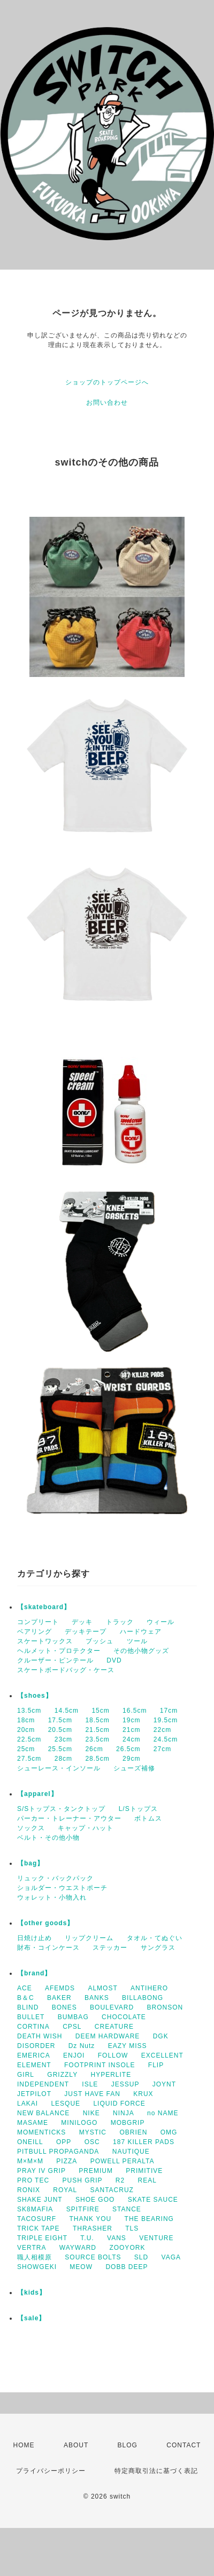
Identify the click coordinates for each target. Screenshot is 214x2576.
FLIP (156, 2065)
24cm (131, 1739)
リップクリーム (89, 1938)
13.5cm (29, 1710)
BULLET (30, 2017)
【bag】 (30, 1863)
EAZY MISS (127, 2046)
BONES (64, 2007)
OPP (63, 2142)
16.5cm (135, 1710)
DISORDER (36, 2046)
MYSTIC (92, 2132)
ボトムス (148, 1818)
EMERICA (33, 2055)
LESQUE (65, 2103)
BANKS (97, 1998)
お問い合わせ (107, 402)
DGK (161, 2036)
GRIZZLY (62, 2074)
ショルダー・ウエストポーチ (62, 1888)
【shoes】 (34, 1695)
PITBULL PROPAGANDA (58, 2151)
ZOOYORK (127, 2247)
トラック (120, 1622)
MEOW (81, 2267)
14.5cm (67, 1710)
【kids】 (31, 2292)
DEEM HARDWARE (107, 2036)
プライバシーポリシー (51, 2471)
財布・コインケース (48, 1947)
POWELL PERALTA (122, 2161)
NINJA (123, 2113)
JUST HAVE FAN (92, 2094)
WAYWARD (77, 2247)
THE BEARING (149, 2219)
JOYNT (164, 2084)
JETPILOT (34, 2094)
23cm (63, 1739)
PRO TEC (33, 2180)
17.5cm (60, 1720)
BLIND (28, 2007)
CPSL (72, 2026)
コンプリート (38, 1622)
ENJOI (74, 2055)
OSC (92, 2142)
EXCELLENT (162, 2055)
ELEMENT (34, 2065)
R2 (120, 2180)
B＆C (25, 1998)
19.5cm (166, 1720)
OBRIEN (133, 2132)
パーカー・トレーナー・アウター (69, 1818)
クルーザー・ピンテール (55, 1660)
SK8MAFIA (35, 2209)
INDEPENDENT (43, 2084)
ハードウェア (141, 1631)
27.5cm (29, 1758)
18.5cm (97, 1720)
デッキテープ (85, 1631)
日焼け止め (34, 1938)
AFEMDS (60, 1988)
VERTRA (31, 2247)
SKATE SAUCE (153, 2199)
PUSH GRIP (82, 2180)
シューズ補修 (134, 1768)
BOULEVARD (112, 2007)
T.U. (87, 2238)
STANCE (126, 2209)
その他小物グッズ (141, 1651)
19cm (131, 1720)
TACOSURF (36, 2219)
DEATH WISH (39, 2036)
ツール (137, 1641)
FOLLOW (113, 2055)
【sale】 (31, 2318)
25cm (26, 1749)
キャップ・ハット (85, 1828)
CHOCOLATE (124, 2017)
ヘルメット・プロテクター (59, 1651)
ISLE (90, 2084)
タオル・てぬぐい (154, 1938)
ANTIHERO (149, 1988)
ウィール (160, 1622)
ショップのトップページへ (107, 382)
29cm (131, 1758)
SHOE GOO (94, 2199)
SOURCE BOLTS (93, 2257)
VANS (116, 2238)
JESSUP (125, 2084)
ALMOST (102, 1988)
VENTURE (156, 2238)
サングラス (158, 1947)
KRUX (143, 2094)
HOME (24, 2445)
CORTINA (33, 2026)
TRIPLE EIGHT (42, 2238)
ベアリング (34, 1631)
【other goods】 (45, 1923)
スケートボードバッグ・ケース (65, 1670)
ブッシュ (99, 1641)
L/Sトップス (138, 1809)
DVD (113, 1660)
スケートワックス (45, 1641)
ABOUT (76, 2445)
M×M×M (30, 2161)
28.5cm (97, 1758)
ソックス (31, 1828)
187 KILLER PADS (143, 2142)
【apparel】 (37, 1794)
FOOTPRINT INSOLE (99, 2065)
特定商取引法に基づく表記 (156, 2471)
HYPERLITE (110, 2074)
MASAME (32, 2122)
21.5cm (97, 1730)
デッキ (82, 1622)
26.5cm (128, 1749)
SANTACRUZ (112, 2190)
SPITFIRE (83, 2209)
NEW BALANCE (43, 2113)
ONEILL (30, 2142)
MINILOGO (79, 2122)
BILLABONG (142, 1998)
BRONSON (165, 2007)
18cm (26, 1720)
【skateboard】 (44, 1607)
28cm (63, 1758)
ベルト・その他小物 (48, 1837)
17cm (169, 1710)
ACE (24, 1988)
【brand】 (34, 1973)
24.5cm (166, 1739)
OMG (169, 2132)
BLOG (127, 2445)
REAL (147, 2180)
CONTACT (183, 2445)
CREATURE (114, 2026)
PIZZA (66, 2161)
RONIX (28, 2190)
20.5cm (60, 1730)
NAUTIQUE (131, 2151)
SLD (141, 2257)
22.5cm (29, 1739)
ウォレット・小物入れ (52, 1897)
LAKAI (27, 2103)
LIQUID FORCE (119, 2103)
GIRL (25, 2074)
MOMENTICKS (41, 2132)
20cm (26, 1730)
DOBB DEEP (126, 2267)
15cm (100, 1710)
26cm (94, 1749)
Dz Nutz (81, 2046)
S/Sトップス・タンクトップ (61, 1809)
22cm (162, 1730)
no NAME (162, 2113)
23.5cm (97, 1739)
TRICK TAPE (38, 2228)
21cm (131, 1730)
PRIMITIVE (144, 2171)
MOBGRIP (128, 2122)
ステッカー (110, 1947)
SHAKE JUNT (40, 2199)
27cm (162, 1749)
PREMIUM (96, 2171)
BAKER (59, 1998)
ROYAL (65, 2190)
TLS (132, 2228)
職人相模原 (34, 2257)
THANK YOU (90, 2219)
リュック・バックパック (55, 1878)
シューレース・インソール (59, 1768)
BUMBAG (73, 2017)
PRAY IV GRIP (41, 2171)
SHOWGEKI (37, 2267)
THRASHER (92, 2228)
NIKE (91, 2113)
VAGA (171, 2257)
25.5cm (60, 1749)
